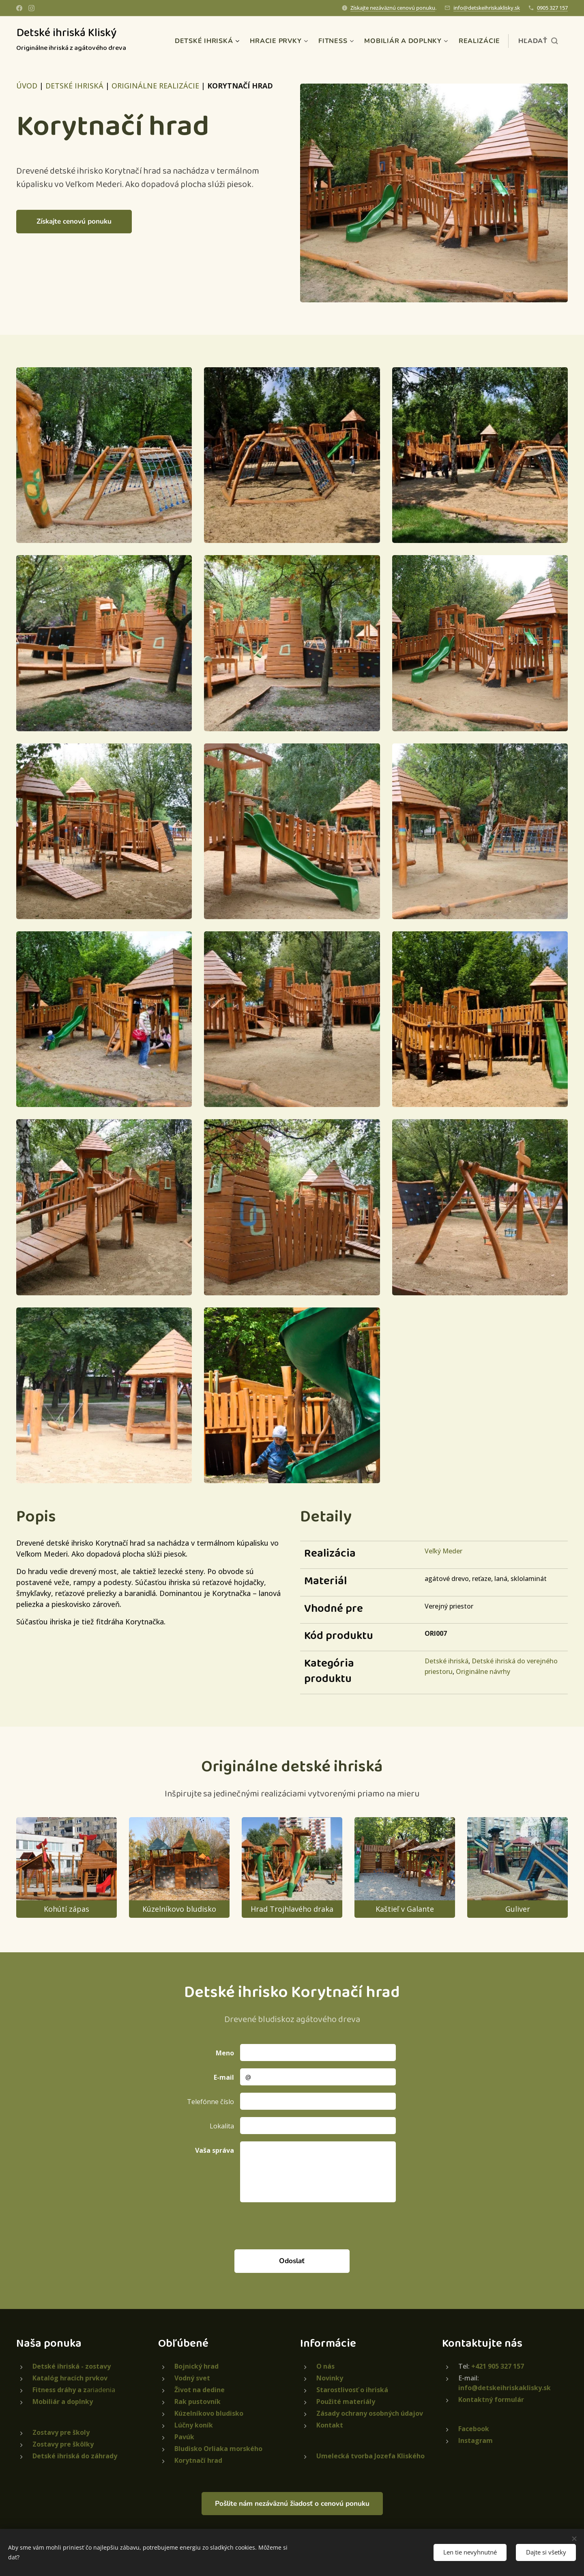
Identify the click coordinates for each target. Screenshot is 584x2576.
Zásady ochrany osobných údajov (369, 2413)
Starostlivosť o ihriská (352, 2389)
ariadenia (73, 2389)
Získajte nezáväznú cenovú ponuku (392, 7)
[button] (538, 41)
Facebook (473, 2428)
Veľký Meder (443, 1550)
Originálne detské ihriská (292, 1767)
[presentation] (301, 2225)
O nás (325, 2366)
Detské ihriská (446, 1660)
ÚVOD (26, 85)
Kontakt (329, 2425)
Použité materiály (345, 2401)
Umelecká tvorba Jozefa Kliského (370, 2455)
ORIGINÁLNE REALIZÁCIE (155, 85)
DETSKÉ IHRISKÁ (74, 85)
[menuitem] (222, 41)
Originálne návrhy (483, 1671)
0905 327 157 (552, 7)
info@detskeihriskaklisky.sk (486, 7)
